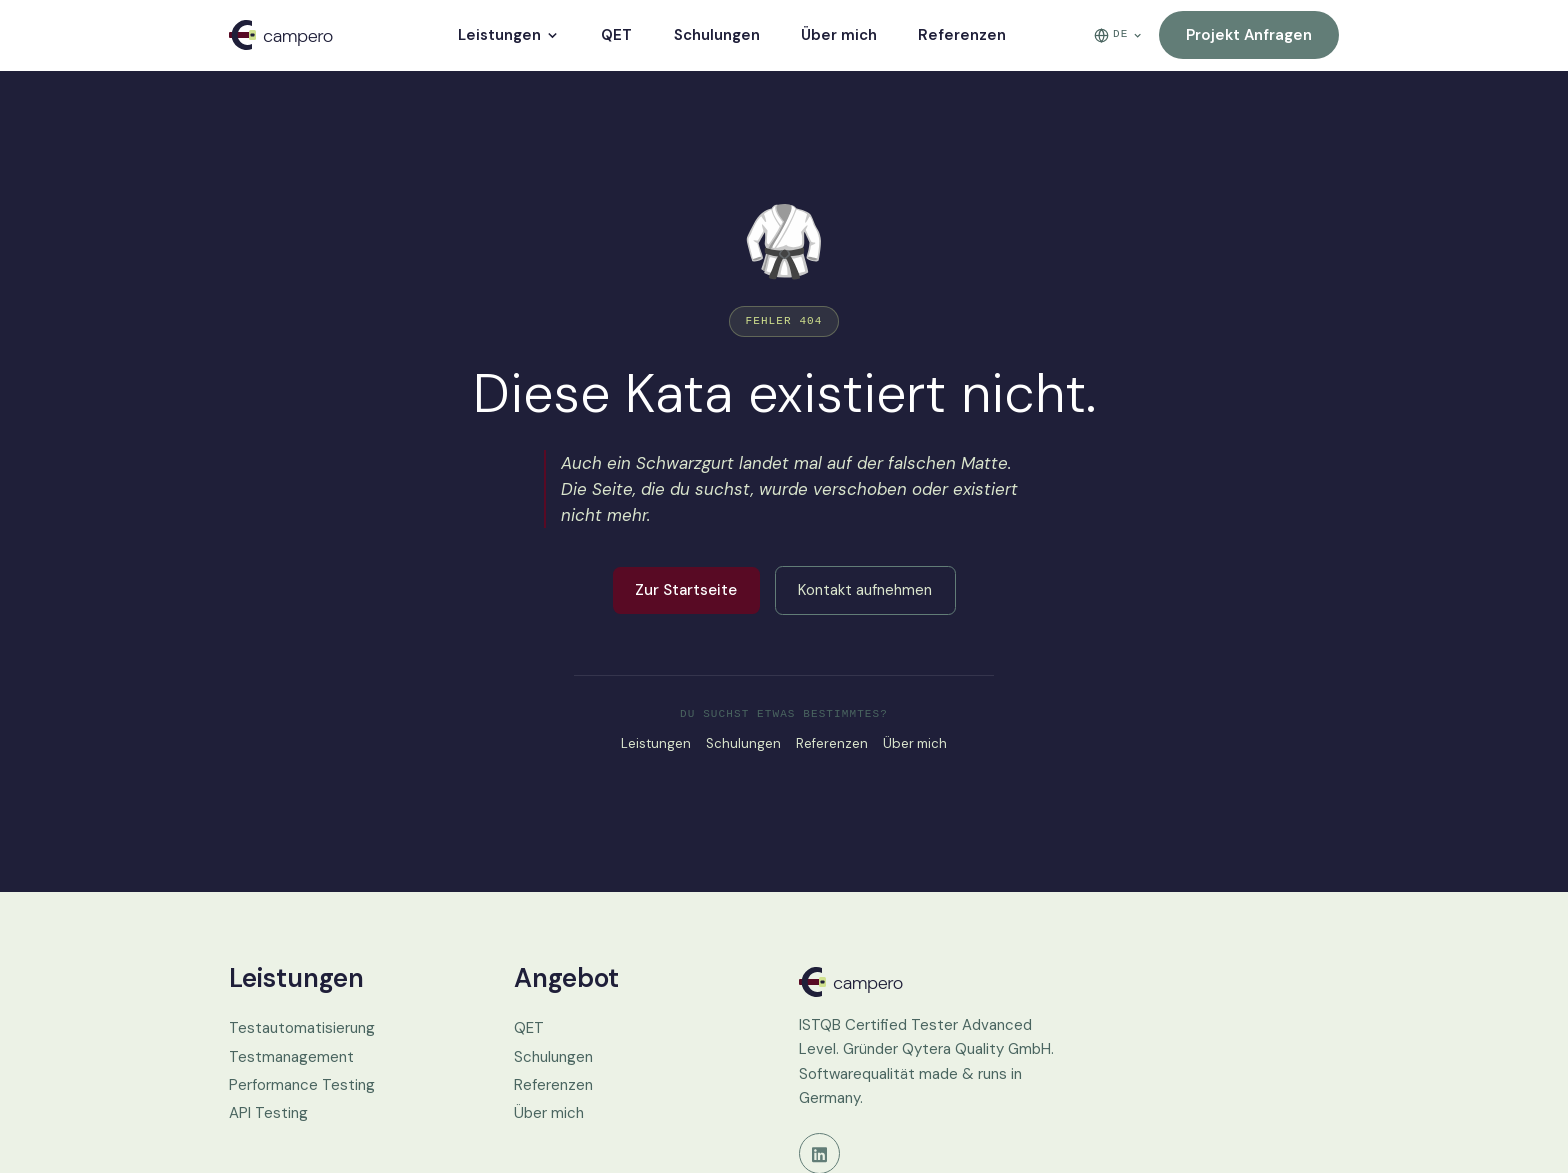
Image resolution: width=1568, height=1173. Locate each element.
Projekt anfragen (1249, 35)
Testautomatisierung (302, 1028)
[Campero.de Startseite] (926, 982)
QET (616, 35)
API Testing (268, 1113)
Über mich (839, 35)
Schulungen (717, 35)
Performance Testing (302, 1085)
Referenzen (962, 35)
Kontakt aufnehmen (865, 590)
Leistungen (509, 35)
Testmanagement (291, 1057)
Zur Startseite (686, 590)
